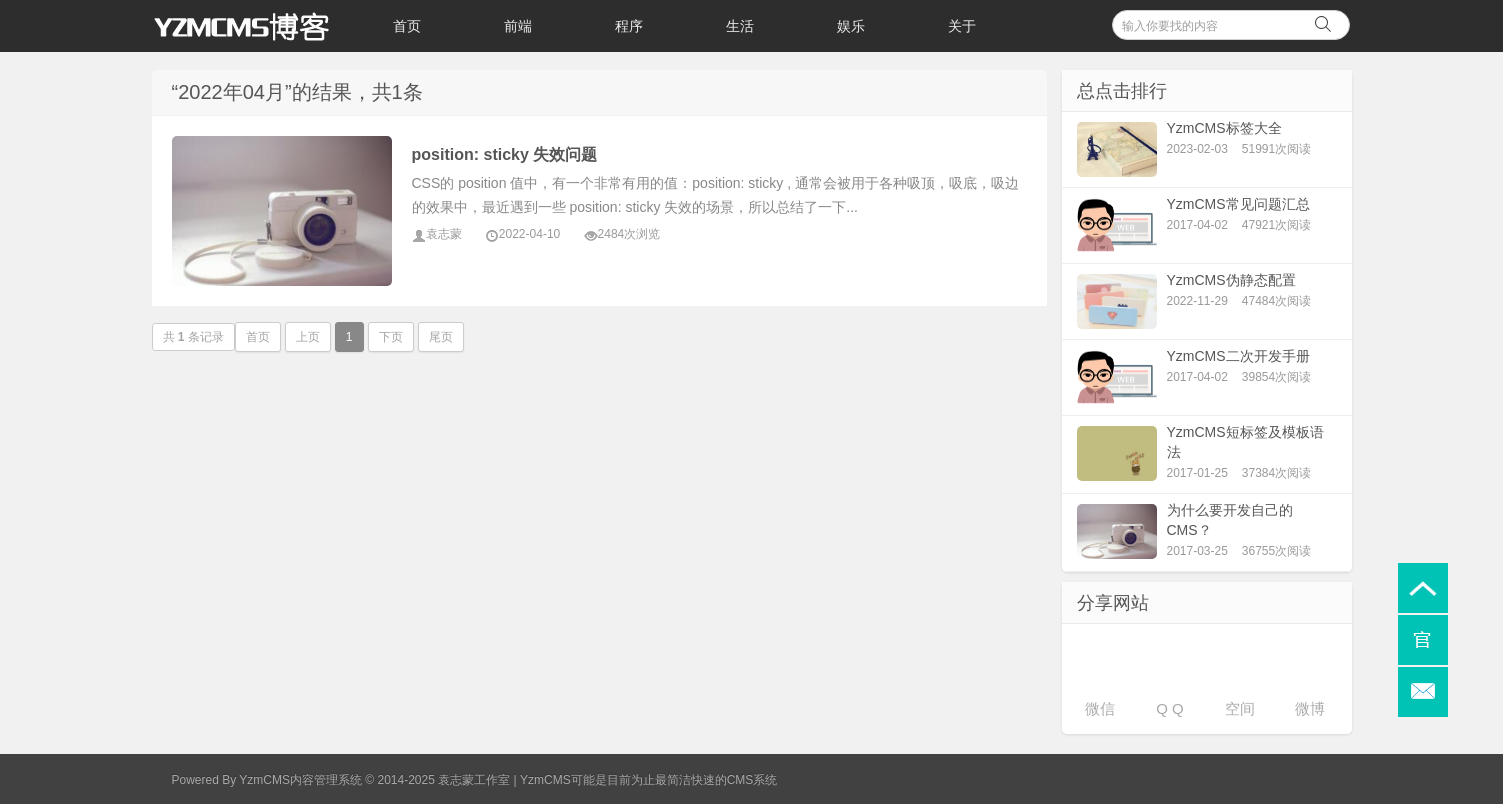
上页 (308, 337)
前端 (518, 26)
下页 (391, 337)
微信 (1100, 708)
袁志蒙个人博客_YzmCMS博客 (252, 26)
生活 (740, 26)
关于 (962, 26)
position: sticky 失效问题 (505, 154)
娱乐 (851, 26)
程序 (629, 26)
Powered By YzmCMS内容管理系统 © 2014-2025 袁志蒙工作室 (341, 780)
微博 (1310, 708)
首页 (407, 26)
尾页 (441, 337)
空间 (1240, 708)
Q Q (1170, 708)
